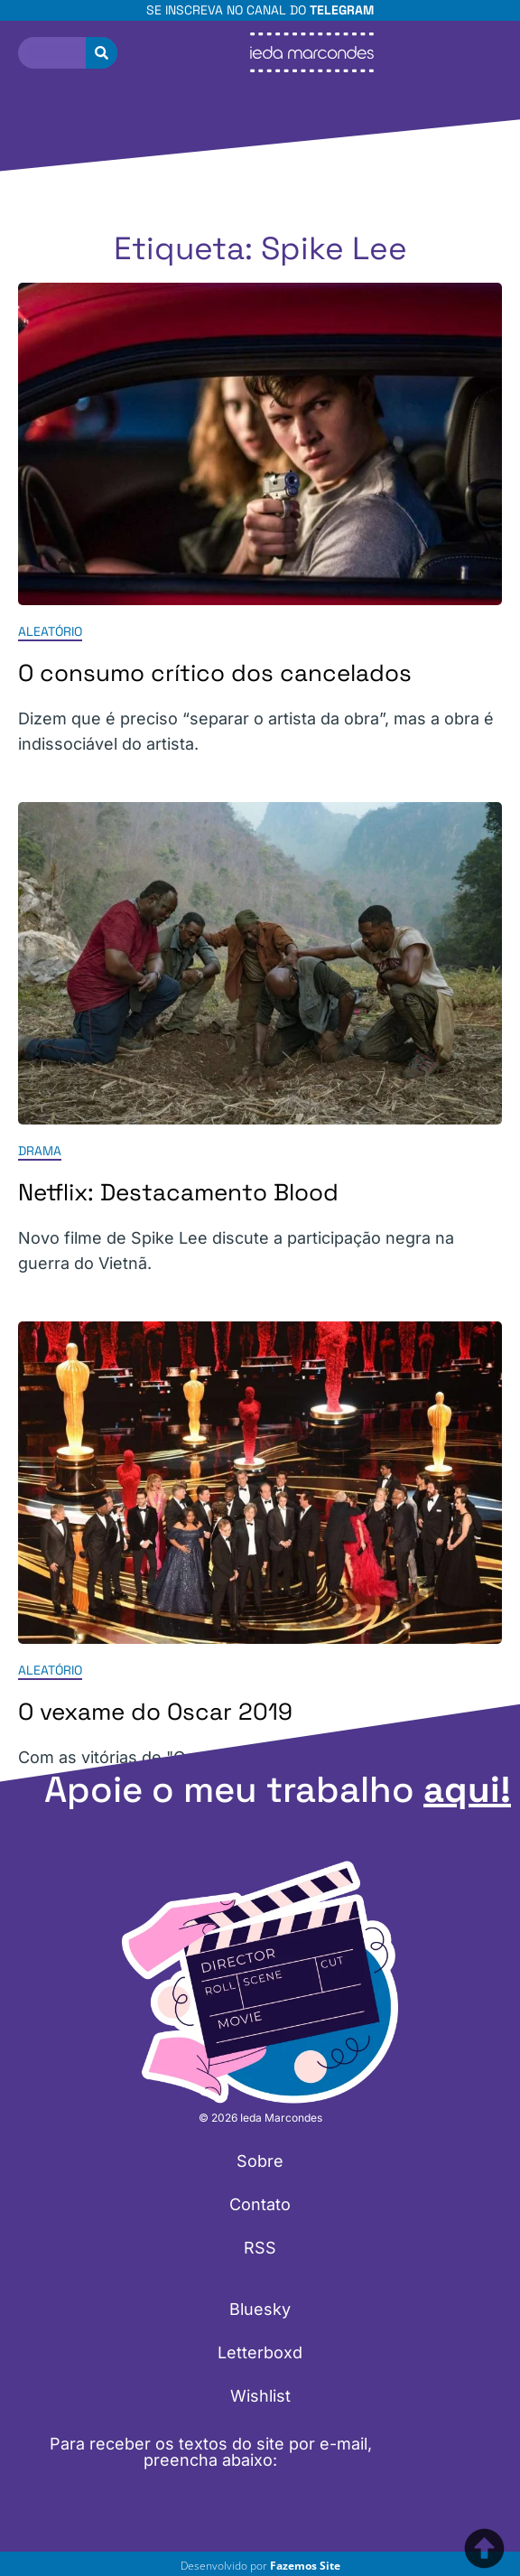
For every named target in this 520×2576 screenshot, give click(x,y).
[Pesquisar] (101, 53)
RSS (260, 2247)
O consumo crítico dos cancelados (215, 673)
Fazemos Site (305, 2565)
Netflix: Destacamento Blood (178, 1192)
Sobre (260, 2160)
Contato (260, 2204)
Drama (39, 1151)
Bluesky (260, 2309)
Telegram (342, 10)
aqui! (467, 1790)
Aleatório (50, 631)
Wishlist (260, 2395)
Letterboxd (260, 2352)
